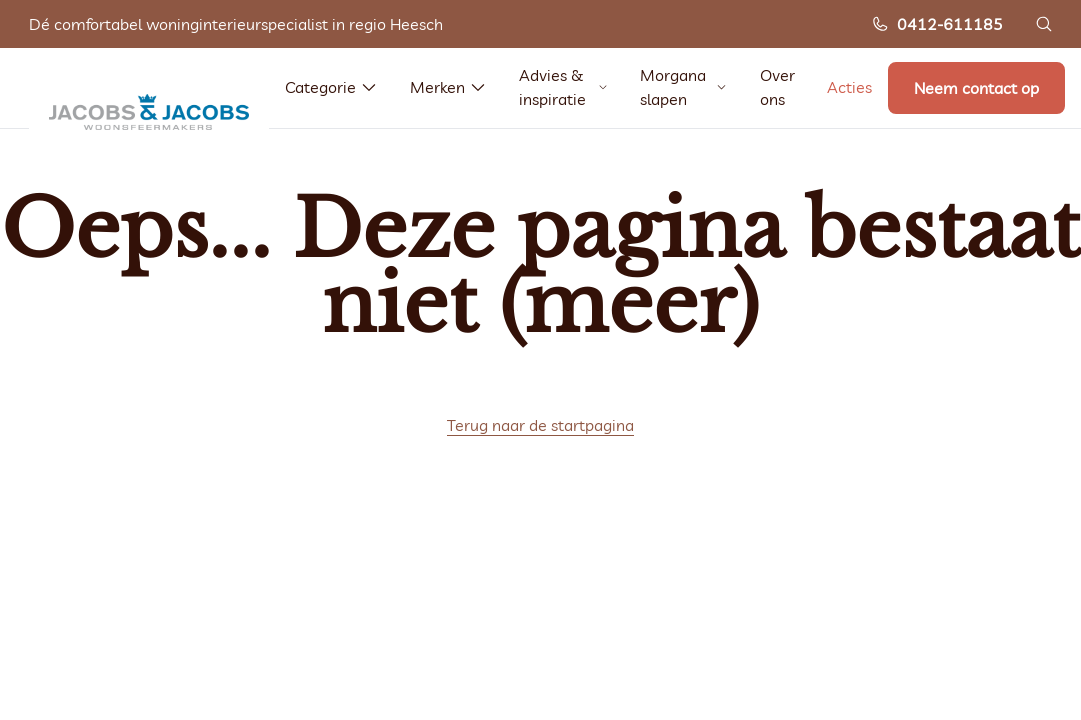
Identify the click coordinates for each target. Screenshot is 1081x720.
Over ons (777, 87)
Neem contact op (976, 88)
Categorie (331, 87)
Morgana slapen (684, 87)
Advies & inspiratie (563, 87)
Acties (849, 87)
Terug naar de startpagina (540, 425)
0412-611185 (937, 24)
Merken (448, 87)
